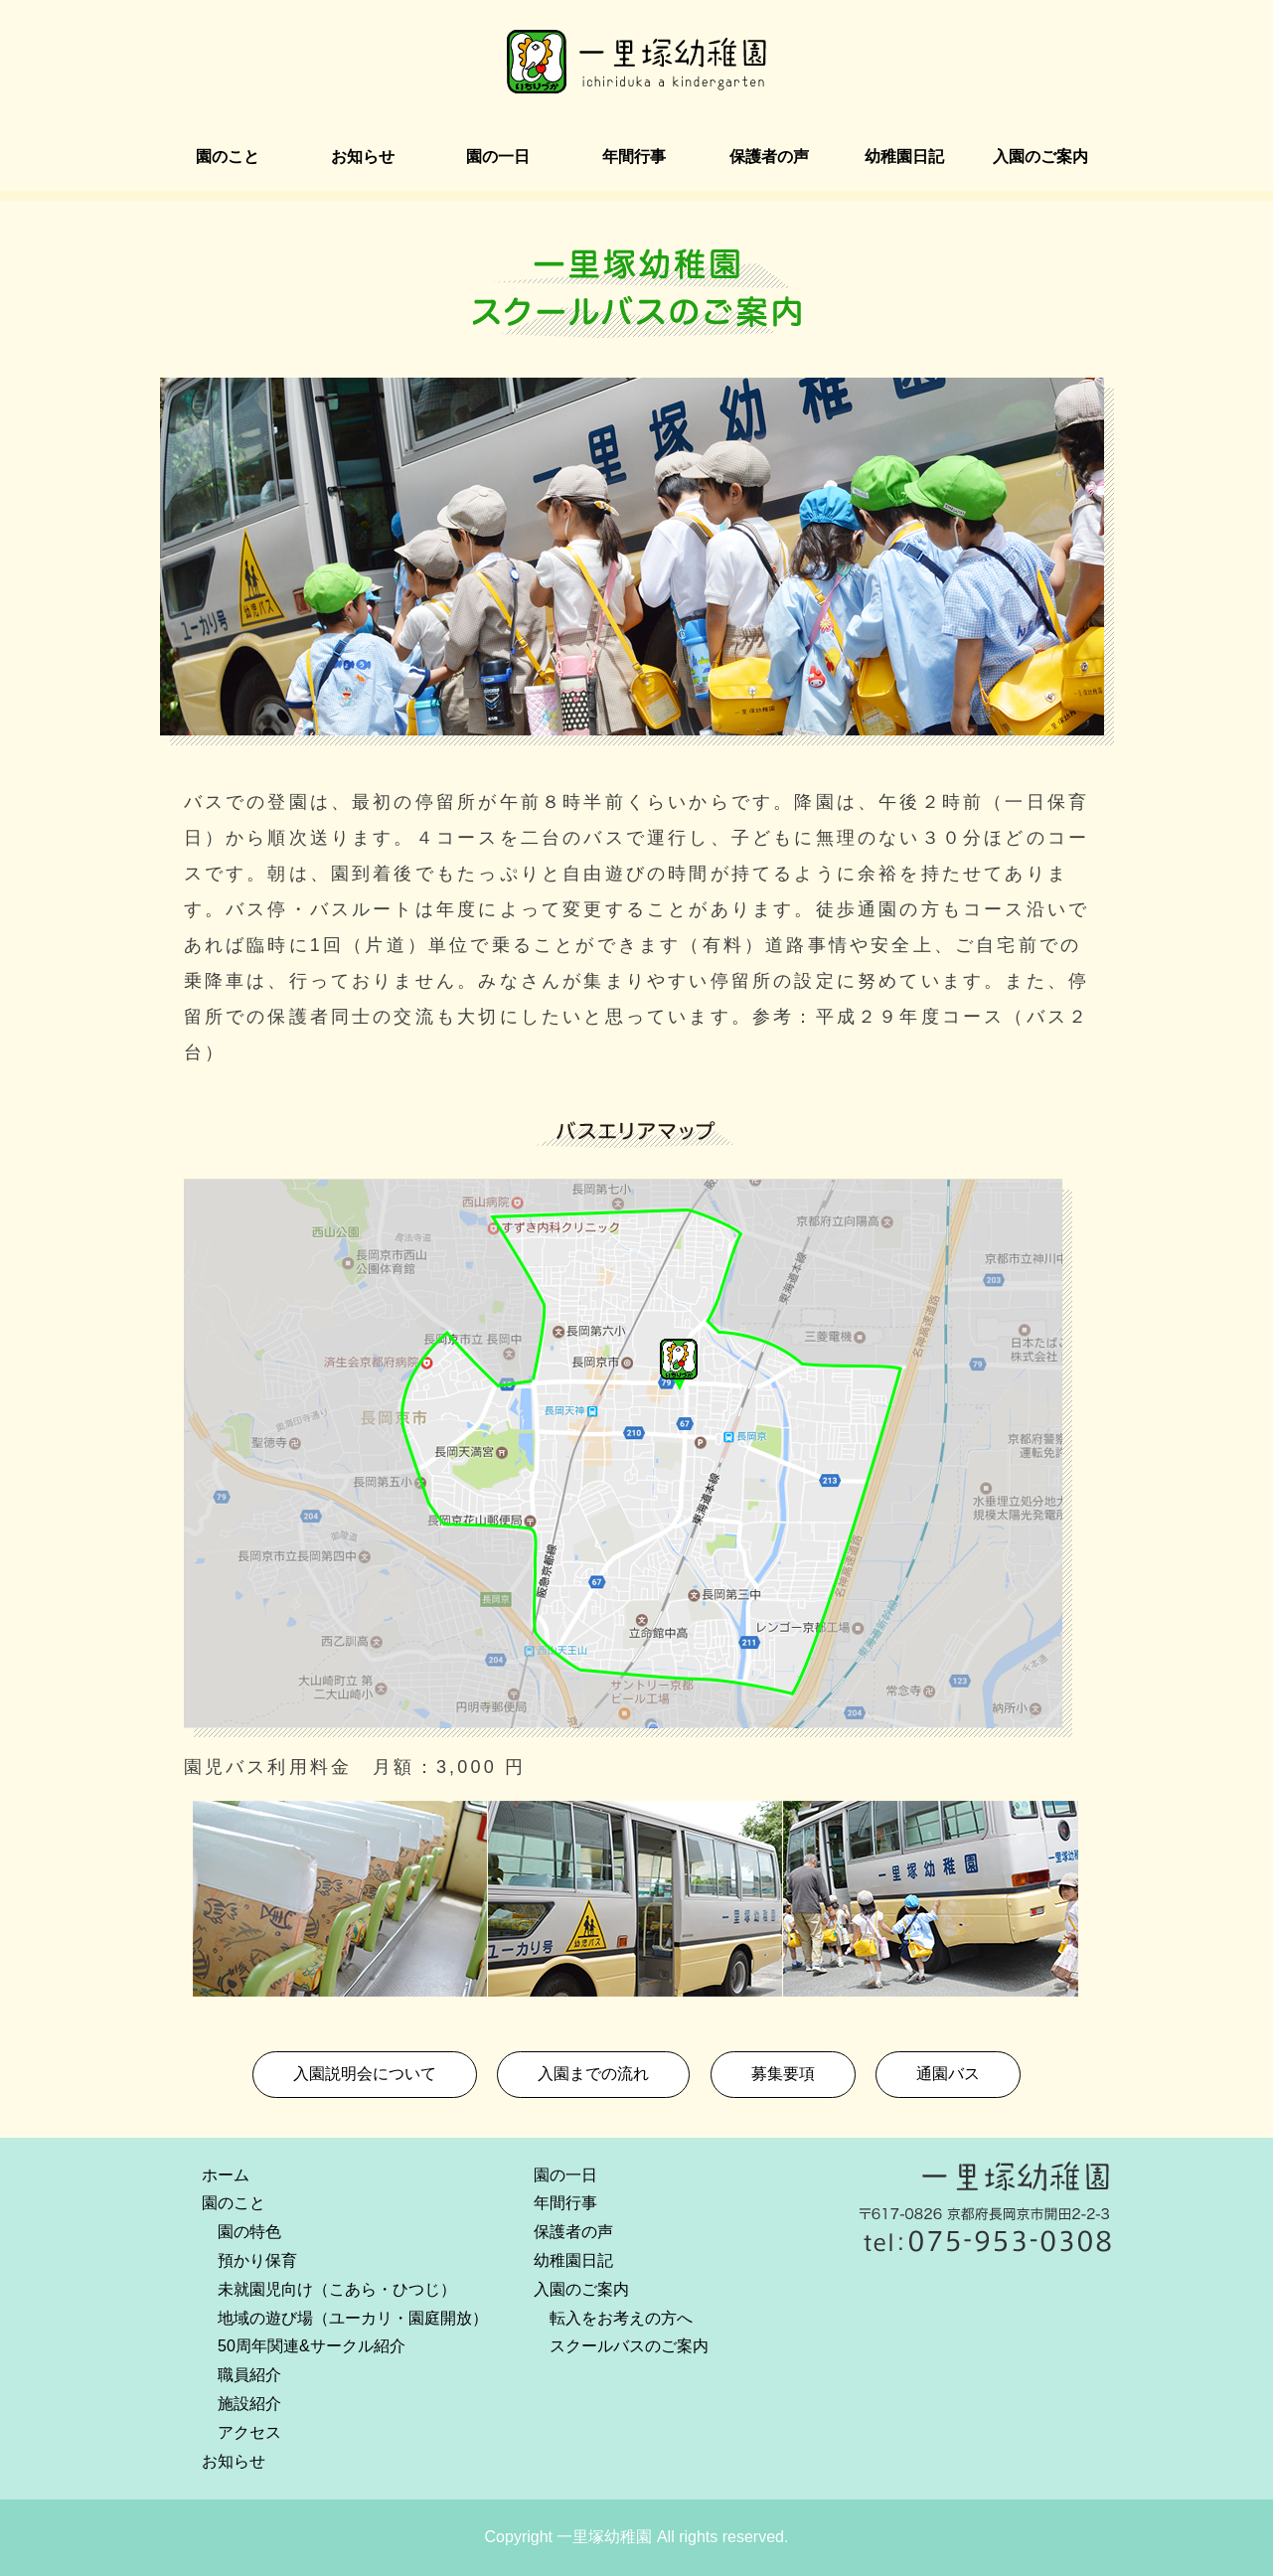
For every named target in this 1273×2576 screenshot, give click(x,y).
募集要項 (783, 2073)
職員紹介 (249, 2374)
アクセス (249, 2432)
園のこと (227, 156)
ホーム (225, 2175)
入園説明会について (364, 2073)
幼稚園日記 (904, 156)
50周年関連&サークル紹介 (311, 2345)
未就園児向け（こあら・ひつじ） (337, 2289)
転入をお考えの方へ (621, 2318)
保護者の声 (769, 156)
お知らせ (363, 156)
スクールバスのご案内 (629, 2345)
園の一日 (498, 156)
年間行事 (634, 156)
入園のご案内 (1040, 156)
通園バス (948, 2073)
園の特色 (249, 2231)
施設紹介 (249, 2403)
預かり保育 (257, 2260)
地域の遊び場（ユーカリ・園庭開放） (353, 2318)
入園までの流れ (593, 2073)
